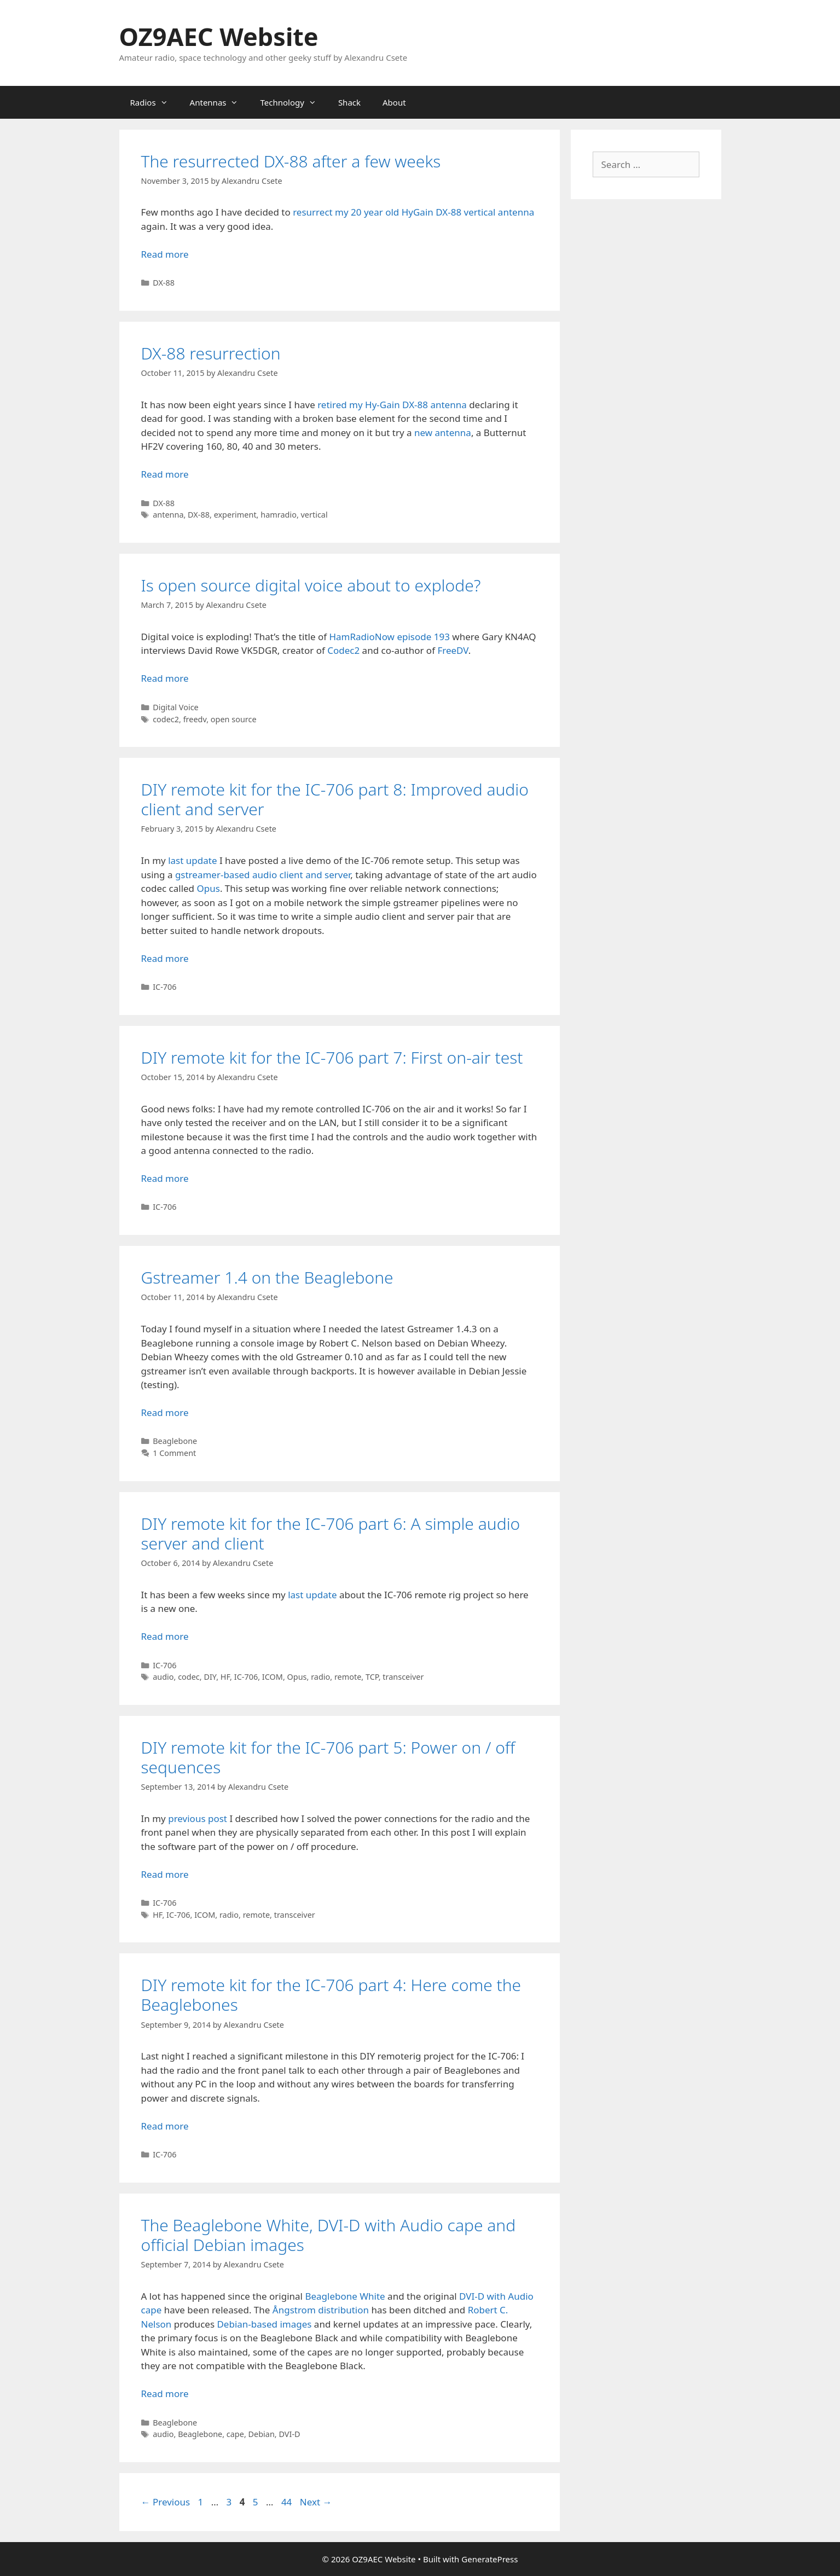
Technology (293, 102)
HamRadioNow (362, 636)
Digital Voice (176, 707)
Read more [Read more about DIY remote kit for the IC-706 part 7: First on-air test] (165, 1178)
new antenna (442, 432)
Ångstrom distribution (321, 2310)
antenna (168, 514)
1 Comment (174, 1453)
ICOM (272, 1677)
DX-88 (164, 282)
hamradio (278, 514)
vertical (314, 514)
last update (192, 860)
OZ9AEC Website (218, 36)
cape (235, 2434)
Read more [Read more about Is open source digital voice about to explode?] (165, 678)
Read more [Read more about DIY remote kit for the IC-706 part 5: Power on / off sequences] (165, 1874)
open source (234, 719)
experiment (235, 514)
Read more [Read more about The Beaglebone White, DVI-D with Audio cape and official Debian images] (165, 2393)
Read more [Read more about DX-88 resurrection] (165, 474)
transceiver (403, 1677)
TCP (372, 1677)
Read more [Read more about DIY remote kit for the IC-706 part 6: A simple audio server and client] (165, 1636)
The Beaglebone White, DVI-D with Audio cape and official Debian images (328, 2235)
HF (225, 1677)
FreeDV (452, 650)
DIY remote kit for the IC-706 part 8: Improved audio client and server (335, 799)
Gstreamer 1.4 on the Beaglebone (267, 1277)
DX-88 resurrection (211, 353)
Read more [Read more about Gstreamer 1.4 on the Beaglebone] (165, 1412)
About (394, 102)
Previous (165, 2502)
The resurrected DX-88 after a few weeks (291, 161)
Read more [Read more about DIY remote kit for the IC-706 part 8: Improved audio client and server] (165, 958)
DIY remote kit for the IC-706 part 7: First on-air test (332, 1057)
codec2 (166, 719)
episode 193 (423, 636)
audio (163, 1677)
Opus (208, 888)
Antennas (220, 102)
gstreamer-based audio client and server (262, 874)
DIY (210, 1677)
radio (320, 1677)
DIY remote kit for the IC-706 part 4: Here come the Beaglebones (331, 1995)
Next (316, 2502)
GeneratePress (489, 2559)
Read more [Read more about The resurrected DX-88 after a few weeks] (165, 254)
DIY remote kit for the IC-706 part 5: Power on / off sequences (328, 1757)
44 (287, 2502)
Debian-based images (264, 2324)
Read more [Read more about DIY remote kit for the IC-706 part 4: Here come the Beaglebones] (165, 2126)
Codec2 (343, 650)
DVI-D (289, 2434)
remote (347, 1677)
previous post (197, 1818)
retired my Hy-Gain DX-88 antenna (392, 404)
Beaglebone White (345, 2296)
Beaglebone (175, 1441)
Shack (349, 102)
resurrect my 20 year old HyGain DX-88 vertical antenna (413, 212)
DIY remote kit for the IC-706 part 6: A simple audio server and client (330, 1533)
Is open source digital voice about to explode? (311, 585)
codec (189, 1677)
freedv (195, 719)
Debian (261, 2434)
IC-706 (164, 987)
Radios (154, 102)
